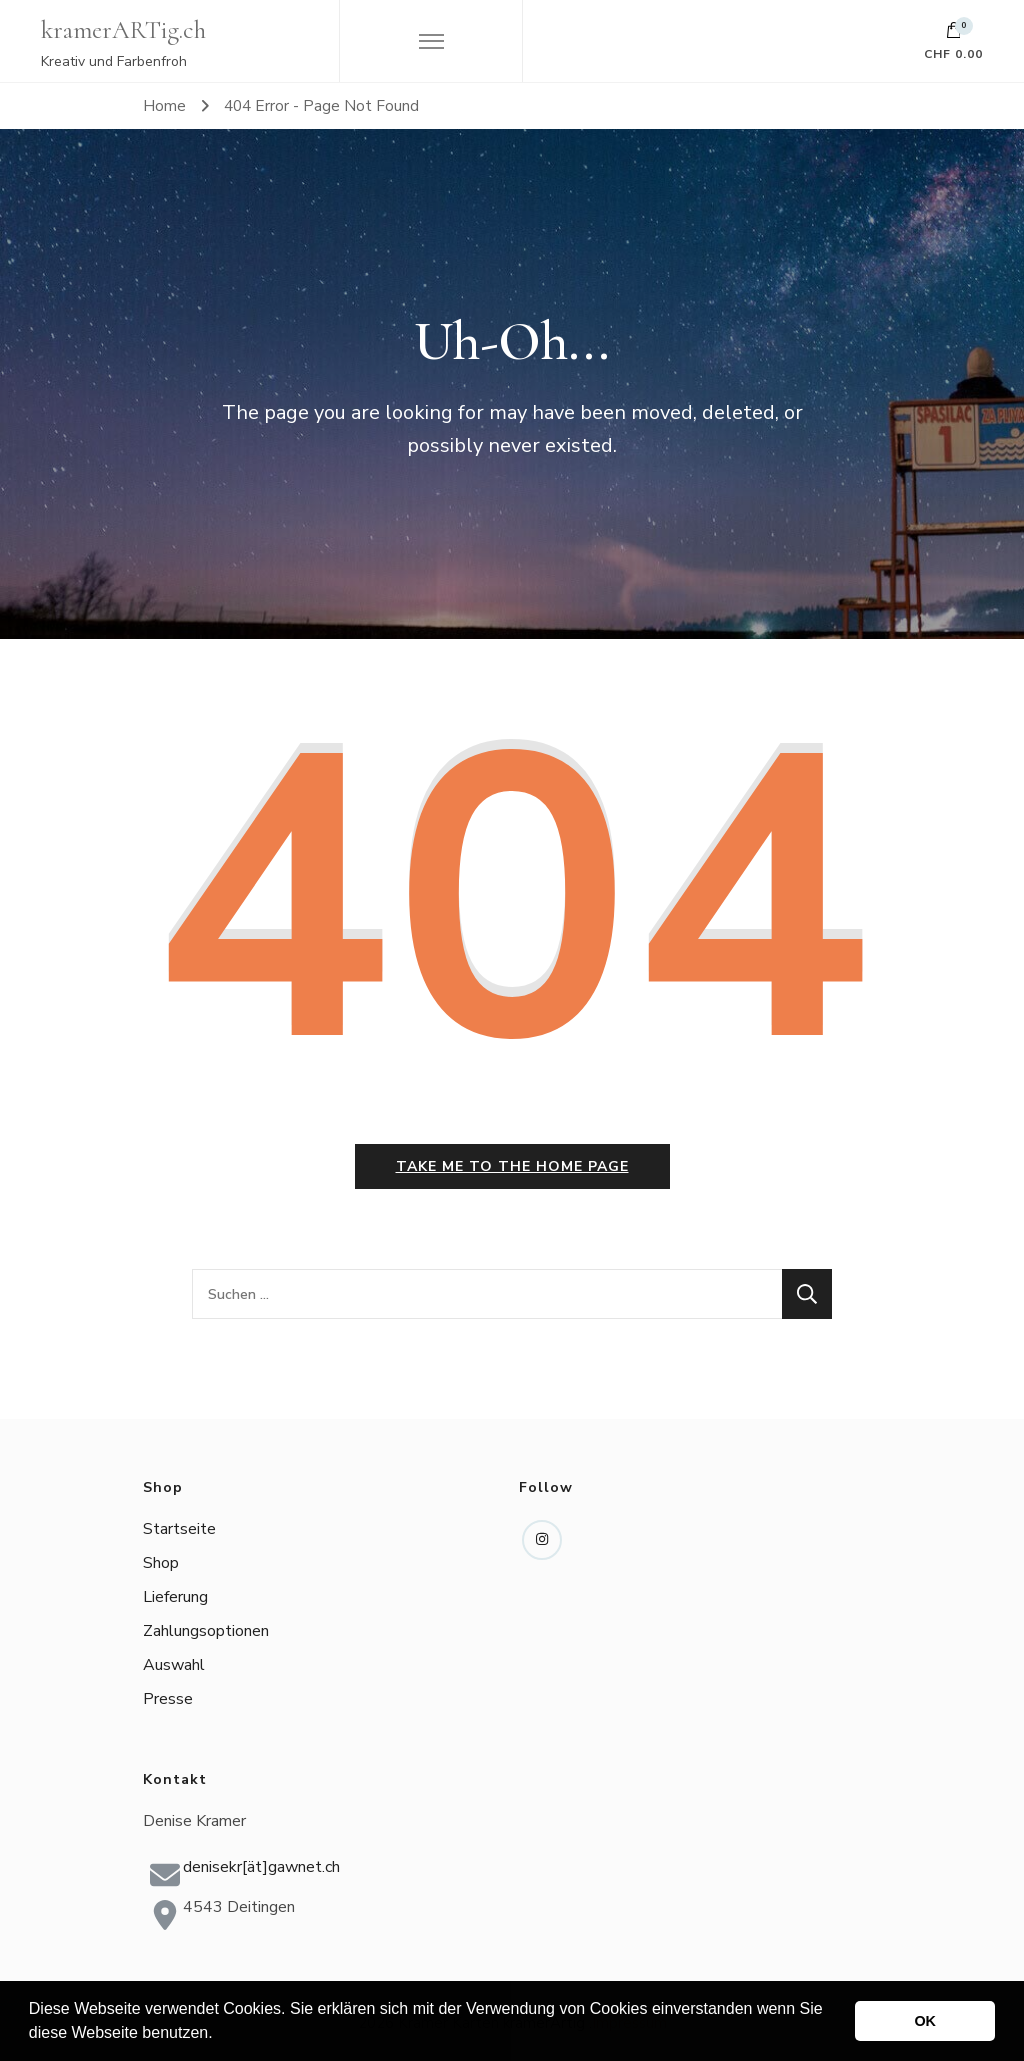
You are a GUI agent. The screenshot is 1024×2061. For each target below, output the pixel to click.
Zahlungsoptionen (206, 1631)
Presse (168, 1699)
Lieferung (175, 1597)
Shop (161, 1563)
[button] (220, 2035)
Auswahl (174, 1665)
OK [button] (925, 2021)
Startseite (179, 1529)
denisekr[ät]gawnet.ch (261, 1867)
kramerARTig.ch (123, 30)
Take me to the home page (512, 1166)
